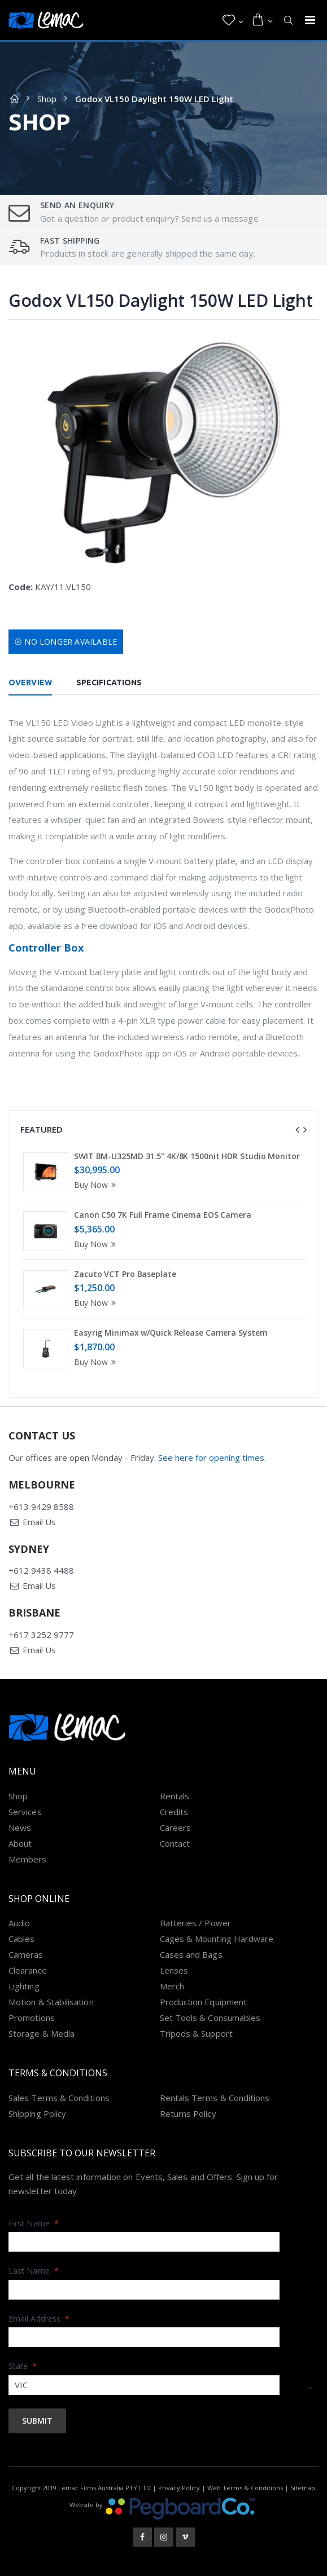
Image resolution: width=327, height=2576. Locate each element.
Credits (174, 1811)
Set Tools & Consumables (210, 2017)
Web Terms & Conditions (245, 2487)
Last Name (33, 2270)
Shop (46, 98)
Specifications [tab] (109, 682)
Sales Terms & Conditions (59, 2097)
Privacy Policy (179, 2487)
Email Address (38, 2318)
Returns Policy (188, 2113)
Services (25, 1811)
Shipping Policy (37, 2113)
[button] (233, 20)
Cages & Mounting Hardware (217, 1938)
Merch (172, 1986)
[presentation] (297, 1130)
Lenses (174, 1970)
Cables (21, 1938)
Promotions (31, 2017)
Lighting (24, 1986)
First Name (33, 2223)
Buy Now (96, 1184)
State (22, 2366)
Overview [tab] (30, 682)
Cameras (25, 1954)
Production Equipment (203, 2001)
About (20, 1843)
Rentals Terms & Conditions (215, 2097)
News (19, 1827)
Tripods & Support (196, 2033)
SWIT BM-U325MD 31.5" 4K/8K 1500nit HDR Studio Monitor (187, 1156)
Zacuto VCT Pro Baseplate (125, 1274)
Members (27, 1859)
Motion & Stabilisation (51, 2001)
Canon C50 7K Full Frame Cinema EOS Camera (162, 1214)
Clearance (27, 1970)
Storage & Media (41, 2033)
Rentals (175, 1796)
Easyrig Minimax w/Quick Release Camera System (171, 1332)
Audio (19, 1922)
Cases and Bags (191, 1954)
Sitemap (302, 2487)
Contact (175, 1843)
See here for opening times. (212, 1457)
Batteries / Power (195, 1922)
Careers (175, 1827)
